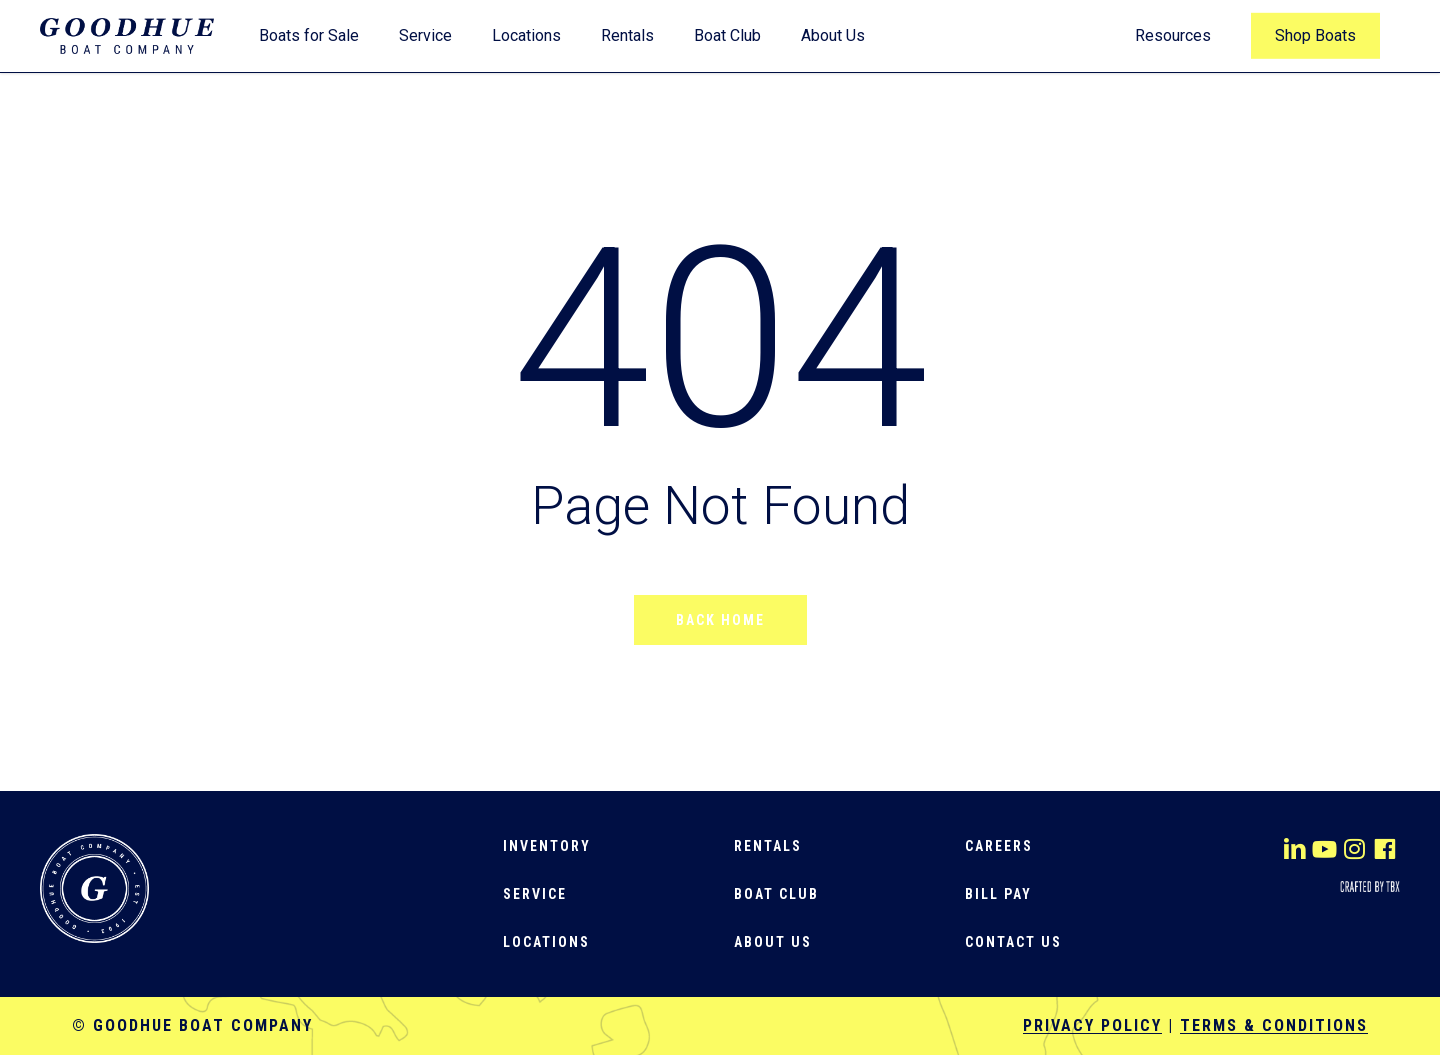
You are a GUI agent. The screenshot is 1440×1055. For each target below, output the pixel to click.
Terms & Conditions (1274, 1025)
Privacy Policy (1092, 1025)
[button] (547, 846)
